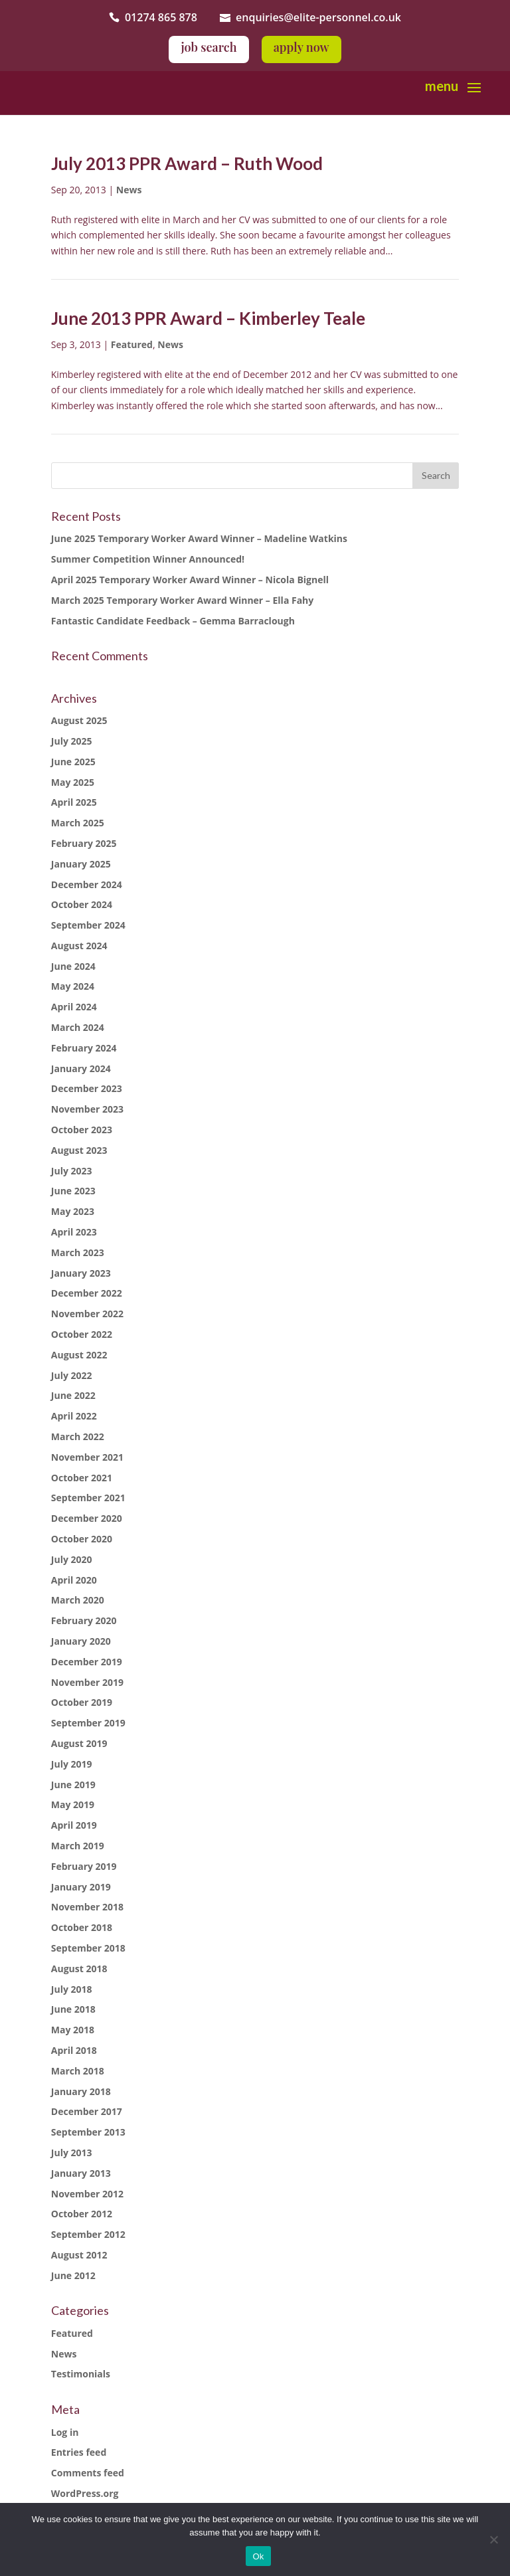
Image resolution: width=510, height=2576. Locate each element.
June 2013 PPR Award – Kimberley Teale (208, 318)
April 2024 (74, 1006)
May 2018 (72, 2029)
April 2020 (74, 1580)
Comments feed (87, 2472)
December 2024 (86, 884)
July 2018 (71, 1989)
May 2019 (72, 1804)
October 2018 (81, 1927)
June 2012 (73, 2275)
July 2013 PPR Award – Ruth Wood (187, 163)
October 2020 (81, 1538)
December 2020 (86, 1518)
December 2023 (86, 1088)
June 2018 (73, 2009)
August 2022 (79, 1354)
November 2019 (87, 1682)
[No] (493, 2539)
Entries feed (78, 2452)
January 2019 (81, 1887)
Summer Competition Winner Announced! (147, 559)
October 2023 (81, 1129)
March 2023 (77, 1252)
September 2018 (88, 1948)
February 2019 (84, 1866)
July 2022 (71, 1375)
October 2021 (81, 1477)
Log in (65, 2432)
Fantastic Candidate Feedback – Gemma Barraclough (173, 620)
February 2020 (84, 1620)
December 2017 (86, 2111)
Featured (132, 344)
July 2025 (71, 741)
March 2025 (77, 822)
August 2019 (79, 1743)
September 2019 (88, 1722)
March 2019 (77, 1845)
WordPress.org (85, 2493)
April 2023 (74, 1232)
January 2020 (81, 1641)
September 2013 (88, 2132)
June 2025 (73, 761)
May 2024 (72, 986)
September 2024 (88, 925)
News (129, 189)
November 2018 (87, 1906)
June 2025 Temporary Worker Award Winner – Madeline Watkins (199, 538)
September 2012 (88, 2234)
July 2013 (71, 2152)
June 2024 (73, 966)
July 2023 (71, 1170)
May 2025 (72, 782)
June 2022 (73, 1395)
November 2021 (87, 1457)
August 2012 (79, 2255)
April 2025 (74, 802)
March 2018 (77, 2071)
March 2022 (77, 1436)
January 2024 (81, 1068)
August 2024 (79, 945)
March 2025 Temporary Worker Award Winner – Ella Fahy (182, 600)
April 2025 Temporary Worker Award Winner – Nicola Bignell (190, 579)
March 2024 (77, 1027)
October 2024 (81, 904)
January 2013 (81, 2173)
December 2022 (86, 1293)
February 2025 (84, 843)
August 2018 (79, 1968)
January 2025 (81, 864)
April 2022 (74, 1416)
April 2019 (74, 1825)
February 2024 (84, 1048)
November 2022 (87, 1313)
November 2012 (87, 2193)
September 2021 (88, 1497)
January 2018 (81, 2091)
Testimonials (80, 2373)
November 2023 (87, 1109)
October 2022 (81, 1334)
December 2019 (86, 1661)
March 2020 (77, 1600)
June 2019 (73, 1784)
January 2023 (81, 1273)
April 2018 (74, 2050)
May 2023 (72, 1211)
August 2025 (79, 720)
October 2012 (81, 2213)
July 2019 (71, 1764)
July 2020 (71, 1559)
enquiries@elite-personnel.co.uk (318, 17)
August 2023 (79, 1150)
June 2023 (73, 1190)
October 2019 (81, 1702)
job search (208, 47)
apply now (301, 47)
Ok (258, 2556)
